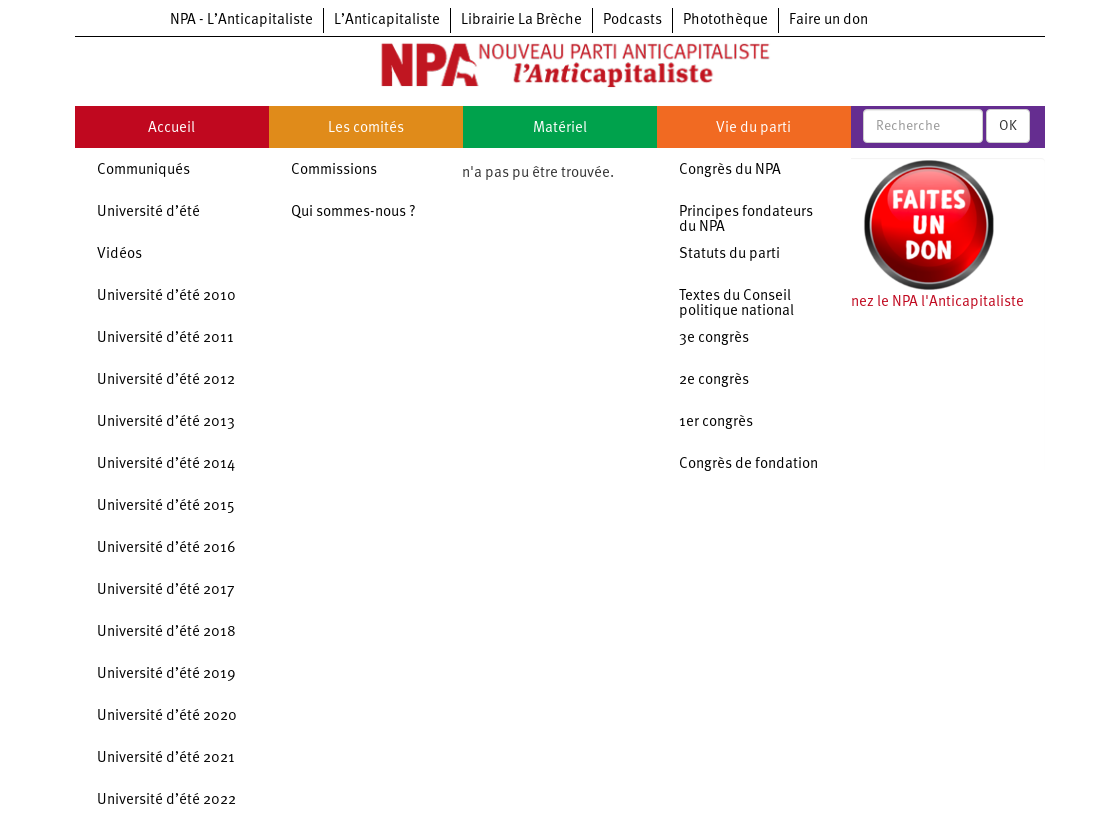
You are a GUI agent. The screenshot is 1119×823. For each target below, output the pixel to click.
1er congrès (716, 422)
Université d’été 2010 (166, 296)
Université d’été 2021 (166, 758)
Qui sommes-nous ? (353, 212)
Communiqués (143, 170)
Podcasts (632, 20)
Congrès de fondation (748, 464)
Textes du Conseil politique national (736, 304)
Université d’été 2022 (166, 800)
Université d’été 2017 (166, 590)
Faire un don (828, 20)
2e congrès (714, 380)
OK (1008, 126)
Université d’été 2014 (166, 464)
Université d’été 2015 (166, 506)
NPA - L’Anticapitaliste (241, 20)
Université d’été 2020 (167, 716)
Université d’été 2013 (166, 422)
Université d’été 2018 (166, 632)
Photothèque (725, 20)
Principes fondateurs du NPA (746, 220)
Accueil (171, 128)
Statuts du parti (729, 254)
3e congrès (714, 338)
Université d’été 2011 (165, 338)
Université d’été (148, 212)
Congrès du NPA (730, 170)
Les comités (366, 128)
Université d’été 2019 (166, 674)
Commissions (334, 170)
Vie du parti (753, 128)
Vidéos (119, 254)
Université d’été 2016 (166, 548)
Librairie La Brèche (521, 20)
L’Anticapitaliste (387, 20)
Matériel (560, 128)
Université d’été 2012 (166, 380)
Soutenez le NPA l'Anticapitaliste (918, 302)
